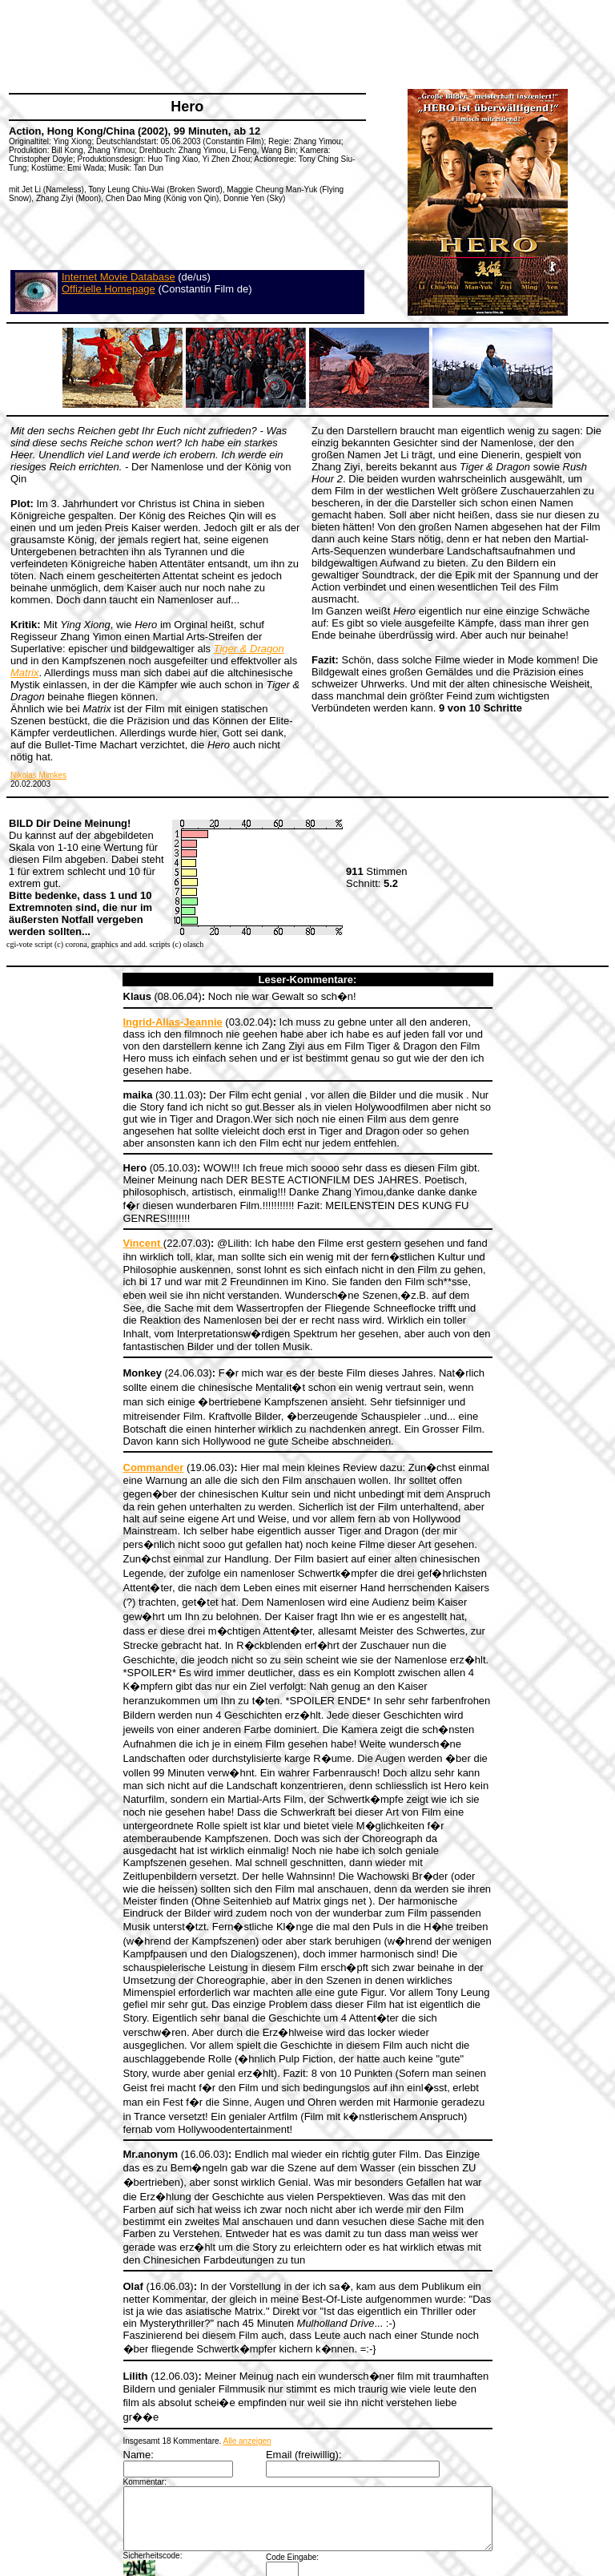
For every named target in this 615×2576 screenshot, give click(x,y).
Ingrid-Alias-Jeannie (150, 1022)
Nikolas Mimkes (38, 775)
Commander (131, 1431)
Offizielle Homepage (108, 289)
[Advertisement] (299, 44)
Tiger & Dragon (249, 649)
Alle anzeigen (225, 2301)
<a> (308, 2513)
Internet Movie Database (118, 277)
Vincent (121, 1219)
